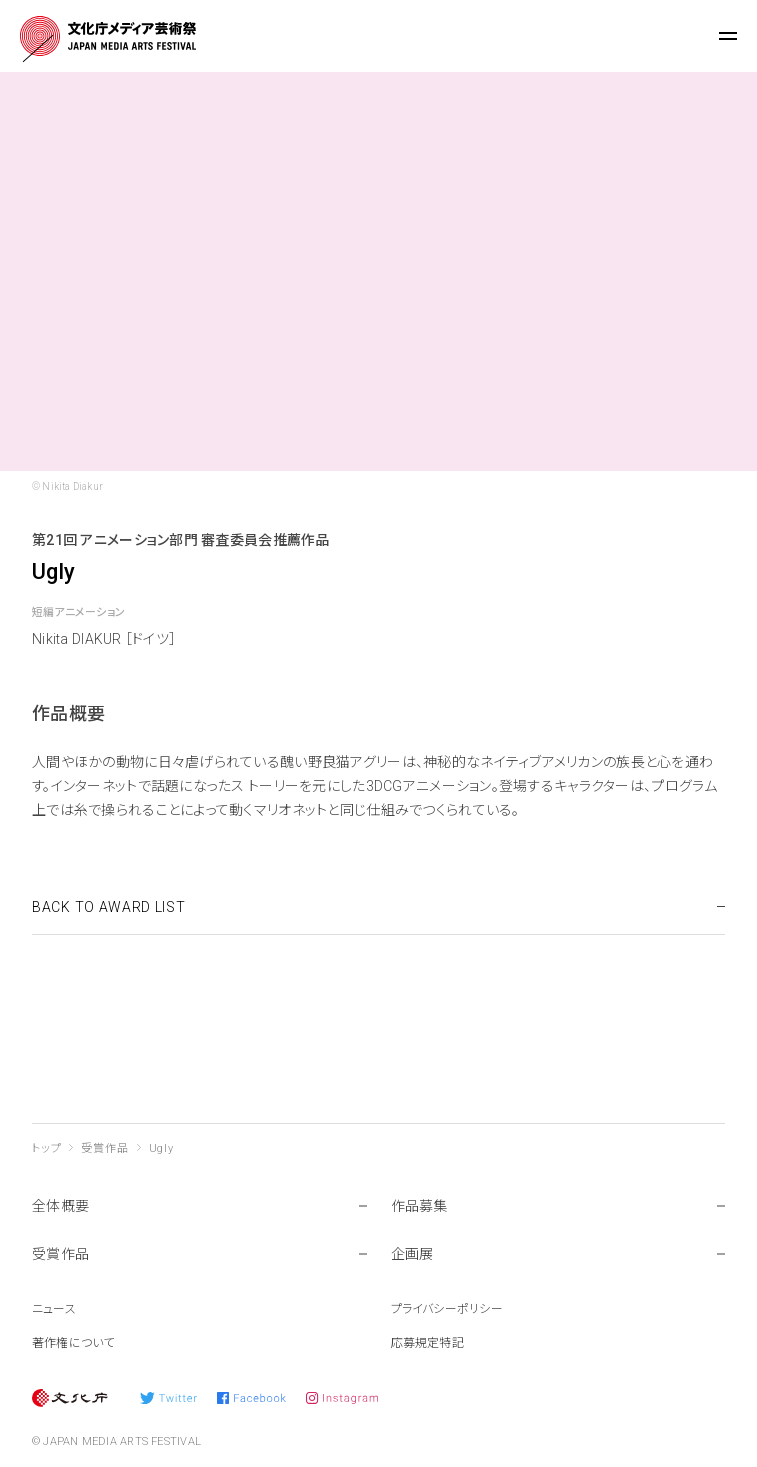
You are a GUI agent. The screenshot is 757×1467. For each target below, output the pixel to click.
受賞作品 (104, 1148)
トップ (46, 1148)
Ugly (161, 1148)
